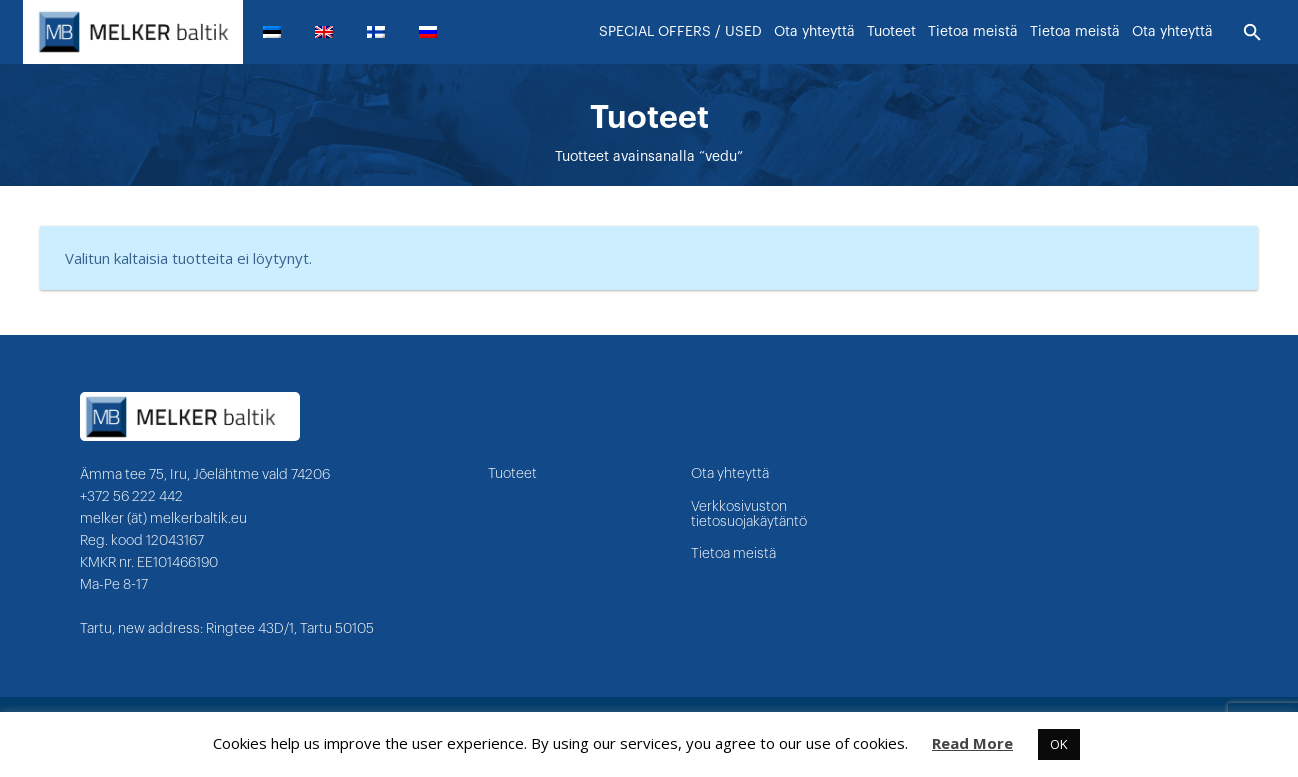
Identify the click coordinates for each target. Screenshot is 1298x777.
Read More (972, 743)
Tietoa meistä (733, 554)
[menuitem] (280, 32)
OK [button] (1059, 744)
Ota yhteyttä (730, 474)
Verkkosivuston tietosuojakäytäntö (749, 514)
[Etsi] (1252, 33)
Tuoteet (512, 474)
